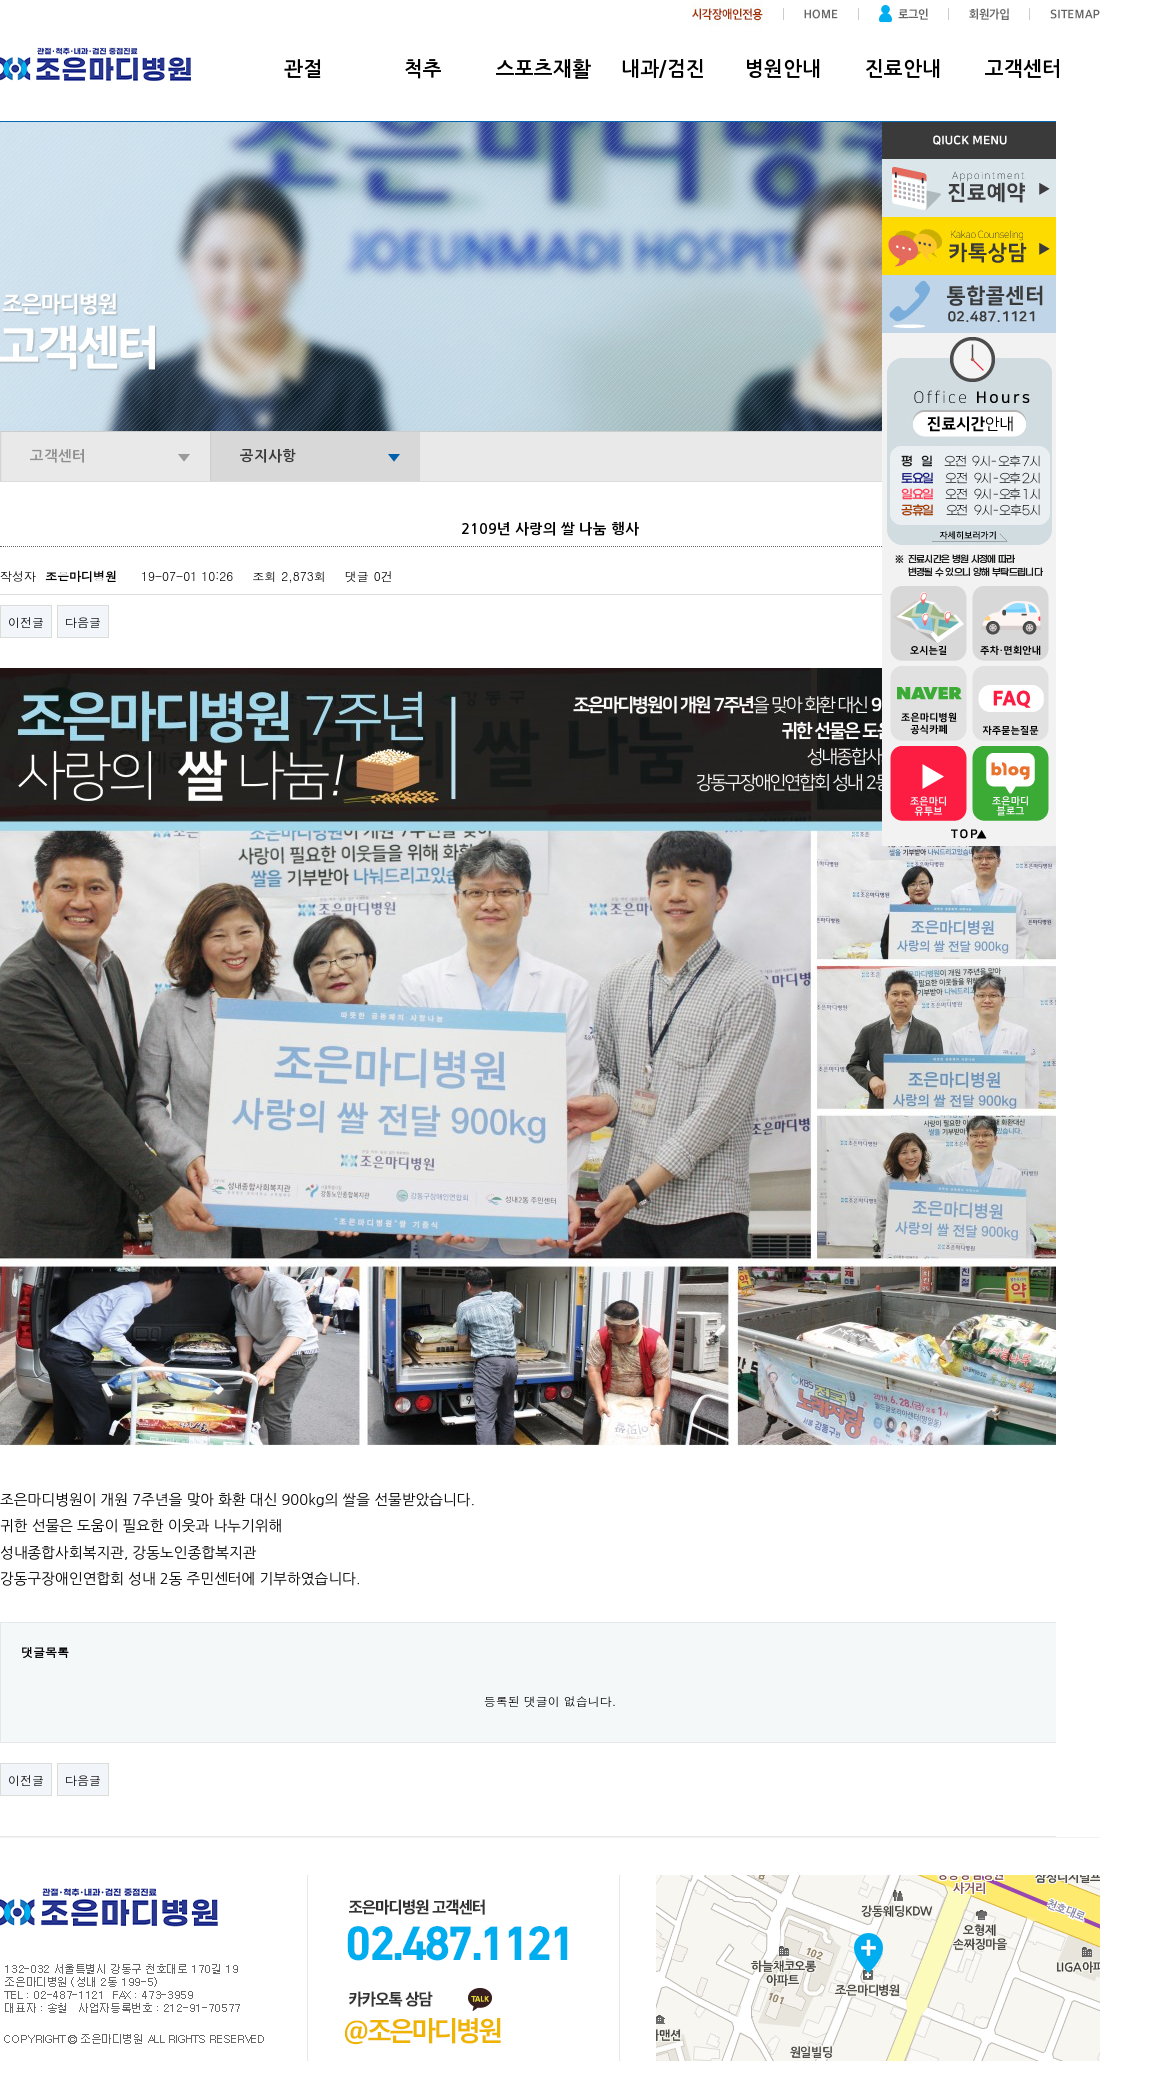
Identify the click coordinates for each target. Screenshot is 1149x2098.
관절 (303, 69)
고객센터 (1023, 69)
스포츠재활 (543, 69)
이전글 (26, 621)
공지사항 (268, 456)
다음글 (83, 621)
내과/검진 (663, 69)
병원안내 (783, 69)
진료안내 (903, 69)
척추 (423, 69)
